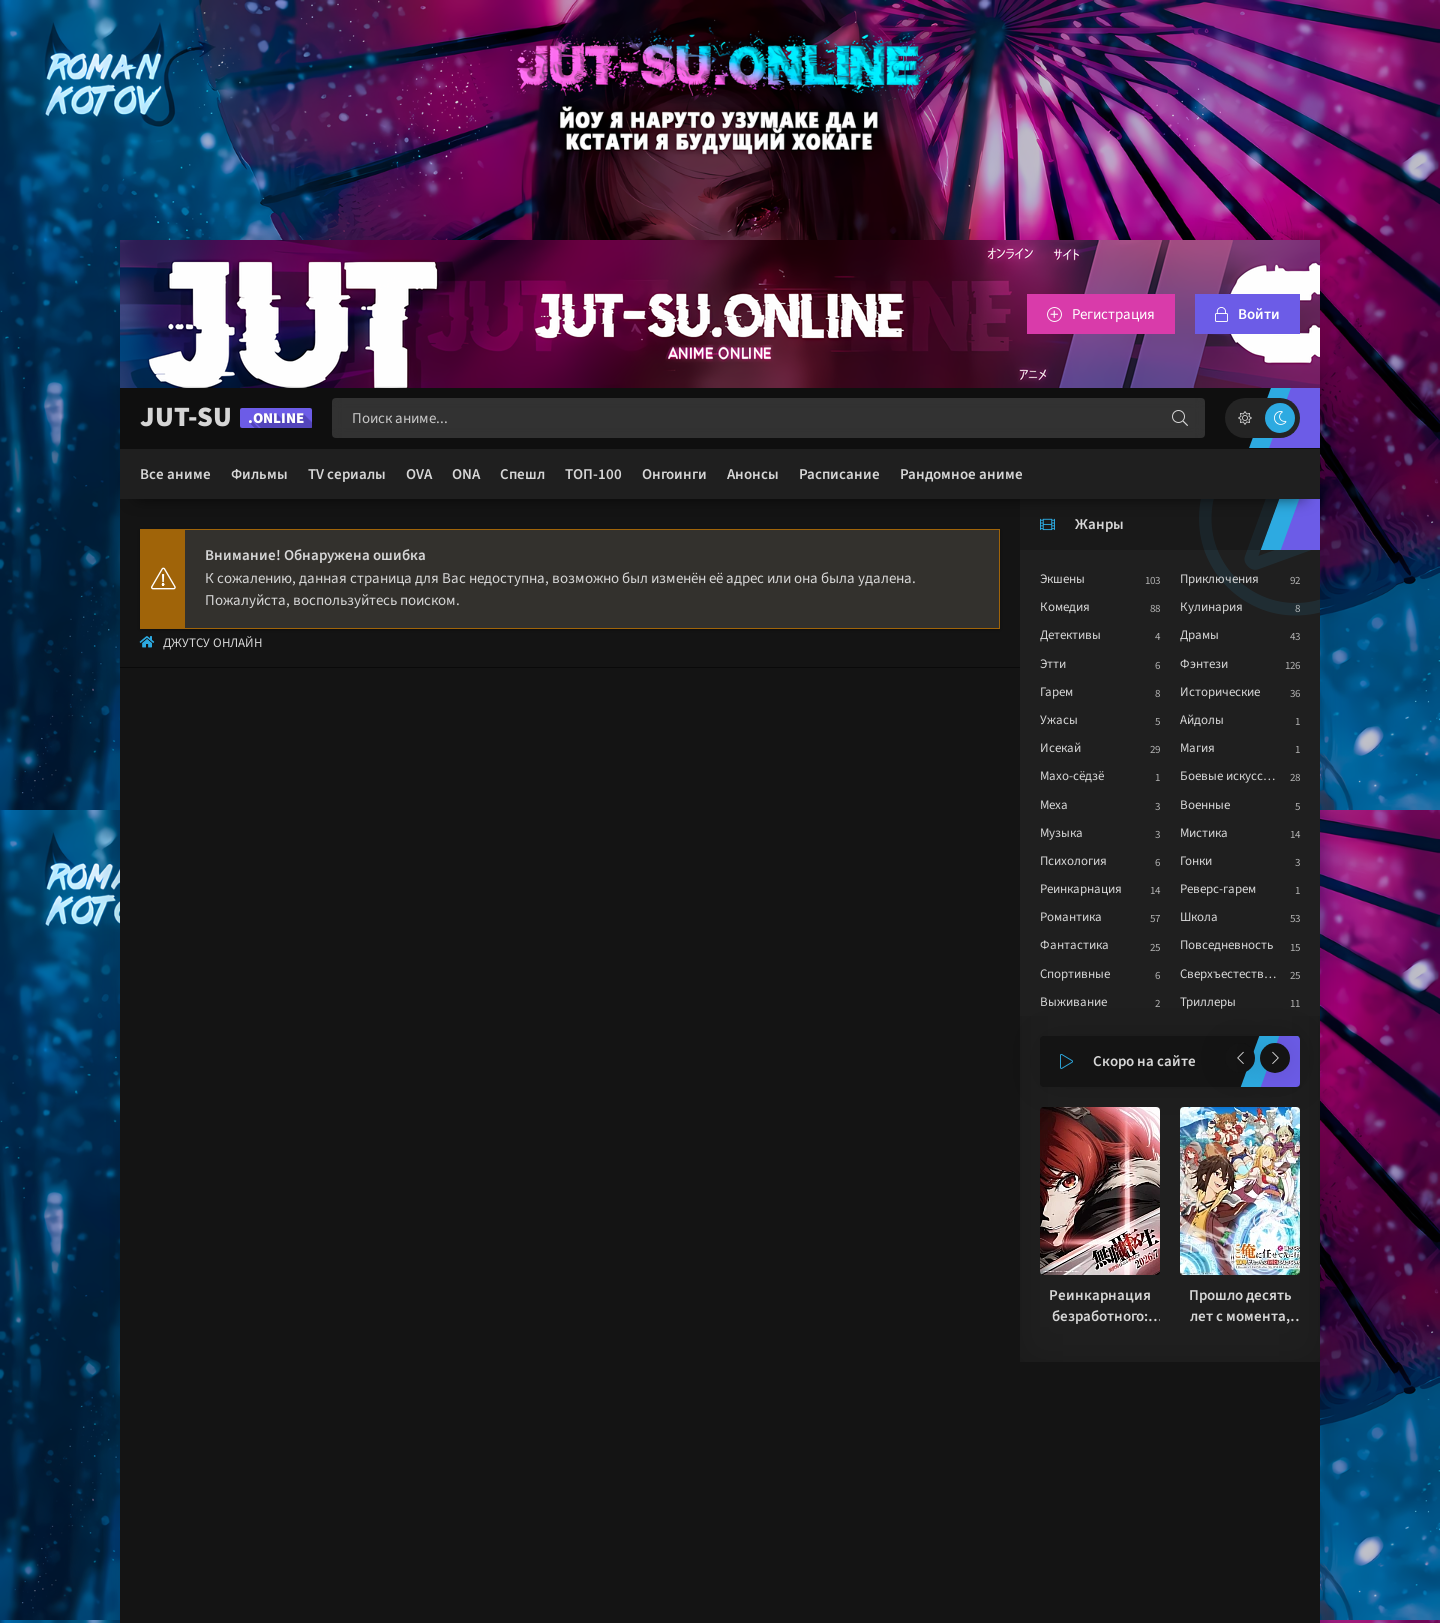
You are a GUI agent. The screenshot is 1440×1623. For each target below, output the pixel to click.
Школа (1199, 917)
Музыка (1061, 833)
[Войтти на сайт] (1247, 314)
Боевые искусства (1231, 776)
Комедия (1065, 607)
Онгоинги (674, 474)
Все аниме (175, 474)
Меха (1054, 805)
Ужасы (1059, 720)
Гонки (1196, 861)
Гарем (1056, 692)
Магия (1197, 748)
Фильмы (259, 474)
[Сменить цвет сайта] (1262, 418)
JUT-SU (226, 417)
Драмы (1199, 635)
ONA (466, 474)
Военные (1205, 805)
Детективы (1070, 635)
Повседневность (1226, 945)
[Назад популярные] (1240, 1058)
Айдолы (1202, 720)
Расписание (839, 474)
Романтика (1071, 917)
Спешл (522, 474)
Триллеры (1208, 1002)
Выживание (1073, 1002)
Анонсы (753, 474)
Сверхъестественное (1238, 974)
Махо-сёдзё (1072, 776)
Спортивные (1075, 974)
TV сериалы (347, 474)
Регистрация (1113, 314)
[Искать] (1180, 418)
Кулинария (1211, 607)
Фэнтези (1204, 664)
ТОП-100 (593, 474)
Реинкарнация (1081, 889)
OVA (419, 474)
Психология (1073, 861)
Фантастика (1074, 945)
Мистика (1204, 833)
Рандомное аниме (961, 474)
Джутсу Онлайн (212, 643)
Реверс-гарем (1218, 889)
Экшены (1062, 579)
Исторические (1220, 692)
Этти (1053, 664)
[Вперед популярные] (1275, 1058)
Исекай (1060, 748)
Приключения (1219, 579)
